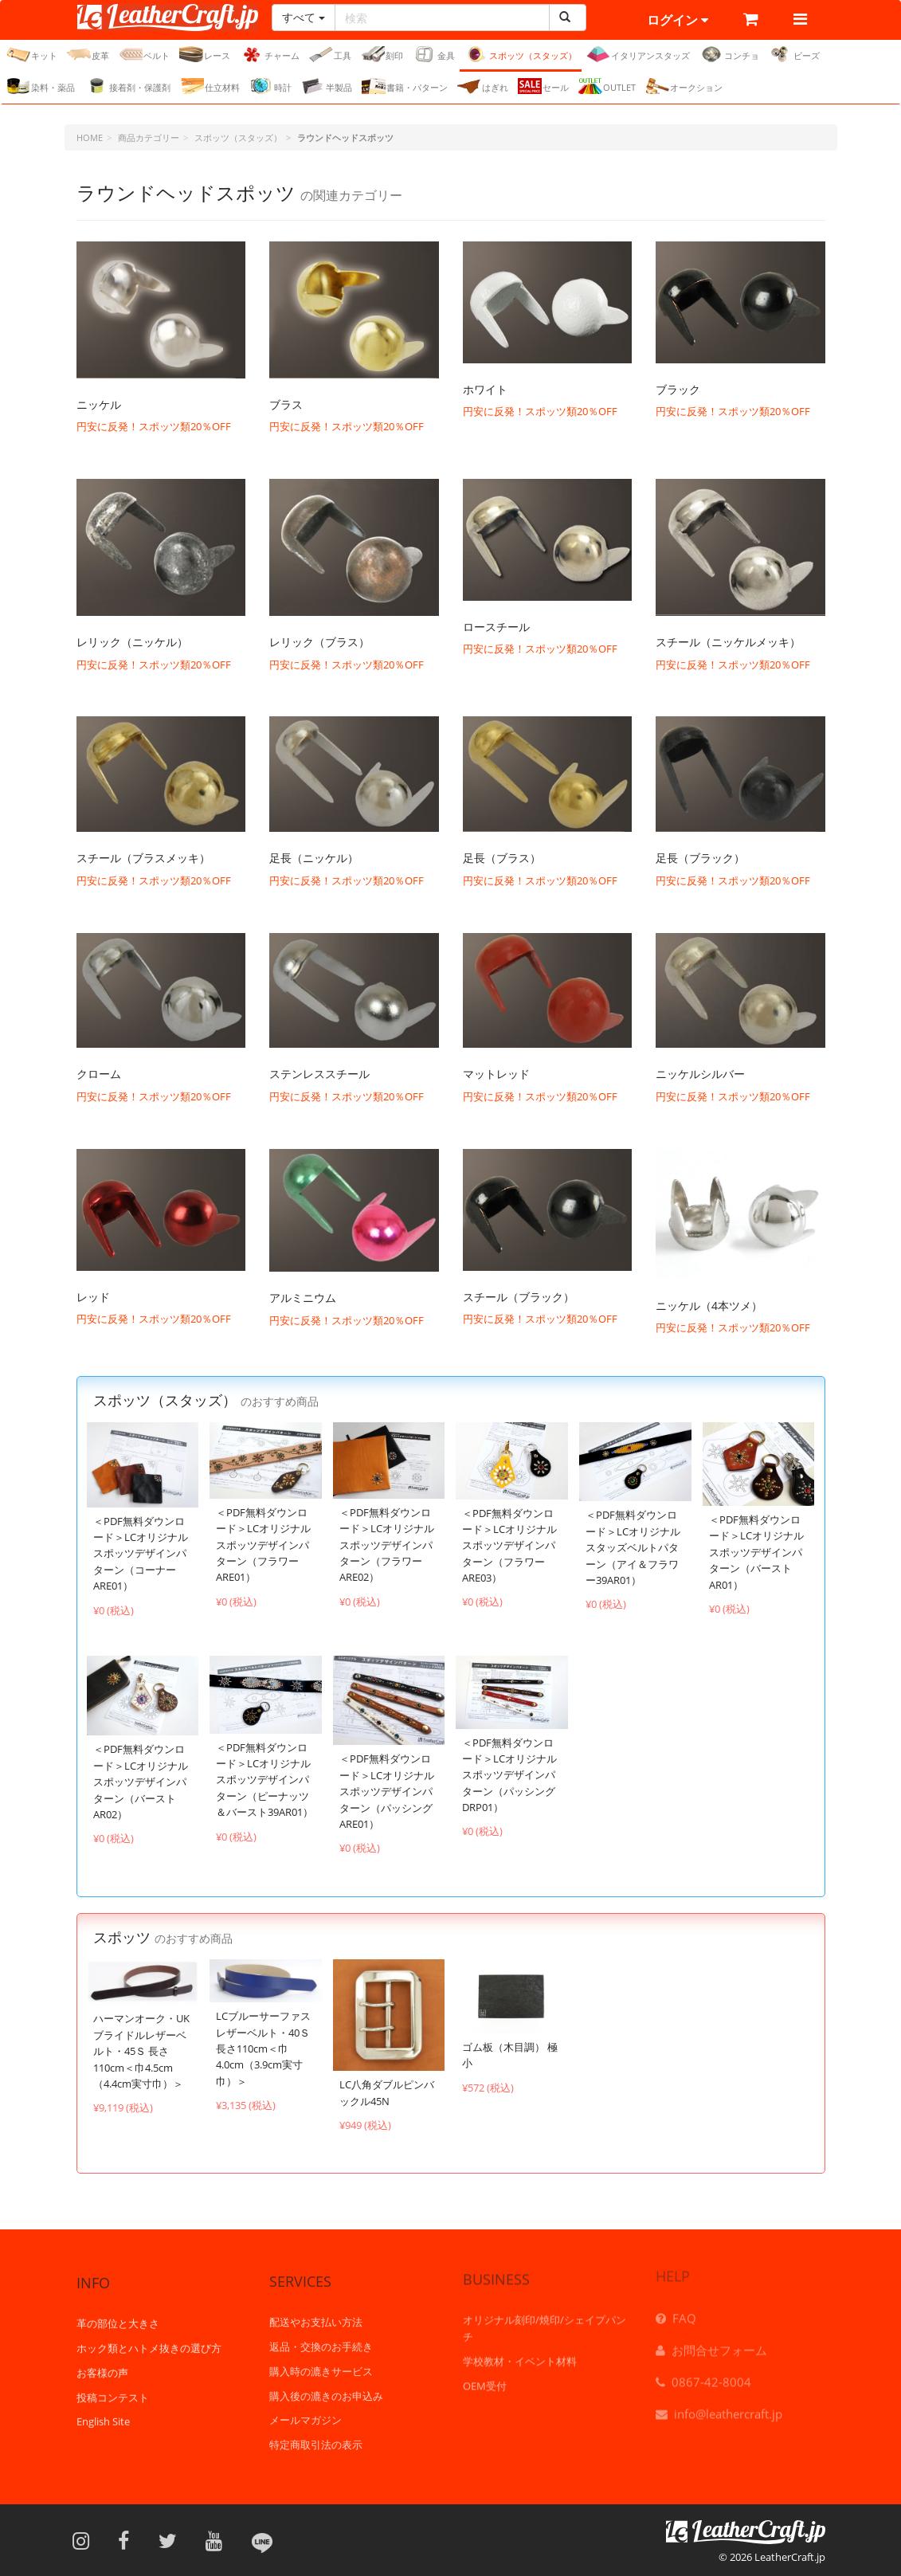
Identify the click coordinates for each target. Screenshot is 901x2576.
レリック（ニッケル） (132, 641)
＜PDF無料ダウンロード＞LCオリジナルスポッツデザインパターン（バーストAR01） (756, 1552)
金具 (434, 54)
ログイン (677, 20)
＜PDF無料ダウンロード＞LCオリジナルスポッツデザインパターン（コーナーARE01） (140, 1554)
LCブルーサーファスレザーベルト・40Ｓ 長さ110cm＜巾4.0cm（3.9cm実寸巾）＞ (263, 2048)
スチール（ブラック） (518, 1296)
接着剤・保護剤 (127, 86)
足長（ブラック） (700, 857)
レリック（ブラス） (319, 641)
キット (31, 54)
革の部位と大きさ (117, 2313)
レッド (93, 1296)
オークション (684, 86)
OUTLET (607, 86)
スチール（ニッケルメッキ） (728, 641)
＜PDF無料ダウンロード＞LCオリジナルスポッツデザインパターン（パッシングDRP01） (509, 1775)
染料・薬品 (40, 86)
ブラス (286, 404)
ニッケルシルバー (700, 1073)
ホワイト (485, 389)
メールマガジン (305, 2408)
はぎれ (482, 86)
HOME (89, 137)
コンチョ (729, 54)
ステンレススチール (319, 1073)
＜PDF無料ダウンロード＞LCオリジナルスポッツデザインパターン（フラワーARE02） (386, 1545)
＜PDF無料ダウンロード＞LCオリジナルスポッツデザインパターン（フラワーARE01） (263, 1545)
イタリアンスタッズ (638, 54)
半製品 (326, 86)
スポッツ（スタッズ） (520, 54)
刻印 (382, 54)
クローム (98, 1073)
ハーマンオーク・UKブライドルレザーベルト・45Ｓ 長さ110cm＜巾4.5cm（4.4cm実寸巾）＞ (141, 2051)
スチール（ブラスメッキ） (143, 857)
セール (543, 86)
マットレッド (496, 1073)
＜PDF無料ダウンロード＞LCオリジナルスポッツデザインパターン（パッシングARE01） (386, 1791)
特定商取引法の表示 (315, 2432)
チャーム (270, 54)
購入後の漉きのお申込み (326, 2383)
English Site (103, 2411)
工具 (330, 54)
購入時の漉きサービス (321, 2359)
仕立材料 (210, 86)
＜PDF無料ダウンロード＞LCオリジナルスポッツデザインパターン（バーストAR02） (140, 1781)
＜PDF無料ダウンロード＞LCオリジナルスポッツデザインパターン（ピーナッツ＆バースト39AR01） (264, 1780)
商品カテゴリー (148, 137)
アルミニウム (302, 1297)
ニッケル (98, 404)
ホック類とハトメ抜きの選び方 (148, 2337)
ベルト (144, 54)
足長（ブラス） (502, 857)
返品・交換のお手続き (321, 2334)
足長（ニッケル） (313, 857)
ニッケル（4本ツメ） (709, 1305)
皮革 (88, 54)
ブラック (678, 389)
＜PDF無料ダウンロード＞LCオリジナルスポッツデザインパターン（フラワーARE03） (509, 1546)
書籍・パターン (405, 86)
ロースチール (496, 626)
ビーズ (794, 54)
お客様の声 (102, 2361)
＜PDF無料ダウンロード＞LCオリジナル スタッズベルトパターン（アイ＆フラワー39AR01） (633, 1547)
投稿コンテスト (112, 2386)
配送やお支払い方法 (315, 2310)
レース (204, 54)
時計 (270, 86)
